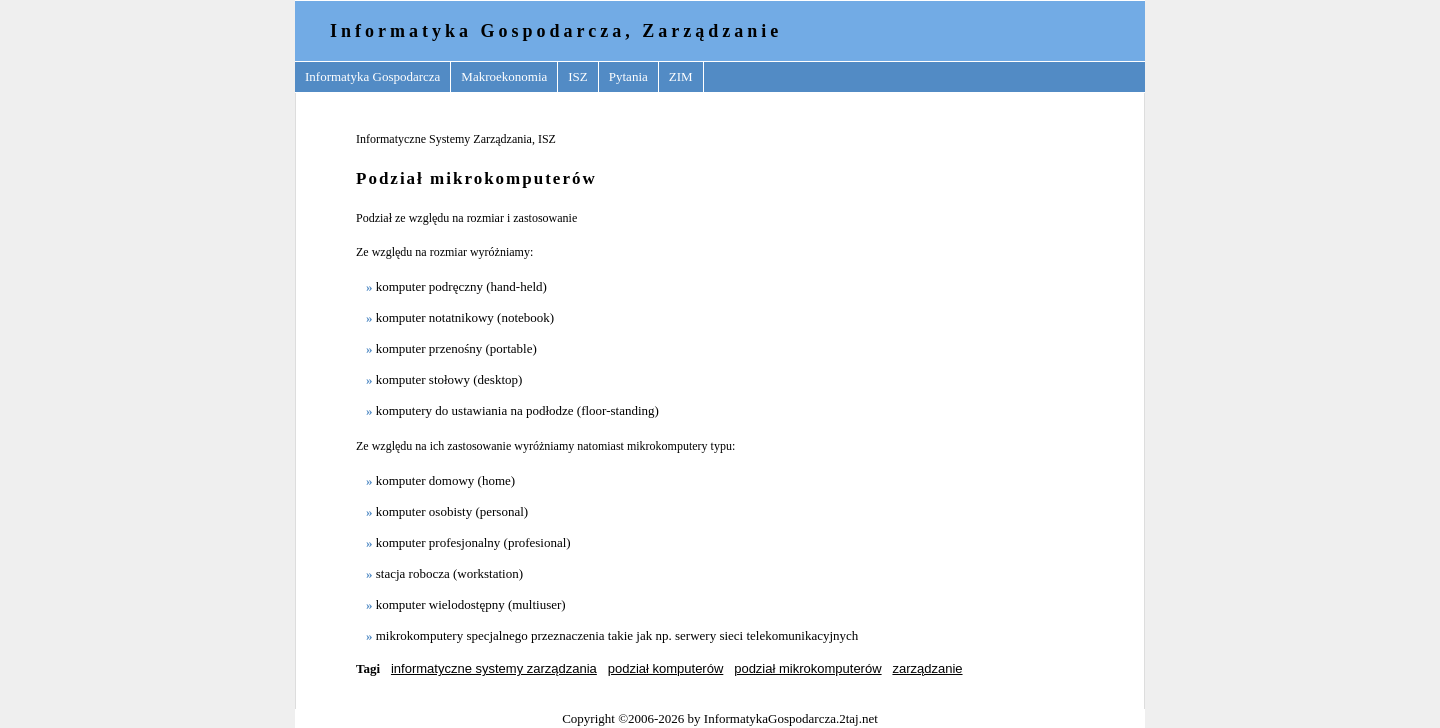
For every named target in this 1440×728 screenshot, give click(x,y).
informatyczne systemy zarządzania (494, 668)
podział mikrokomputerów (807, 668)
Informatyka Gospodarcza (372, 76)
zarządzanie (927, 668)
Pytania (628, 76)
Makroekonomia (504, 76)
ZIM (681, 76)
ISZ (578, 76)
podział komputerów (666, 668)
